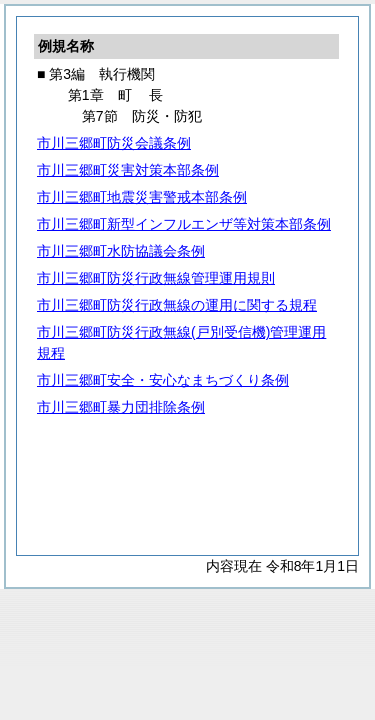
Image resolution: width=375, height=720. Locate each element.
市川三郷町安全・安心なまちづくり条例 (163, 380)
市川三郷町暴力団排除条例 (121, 407)
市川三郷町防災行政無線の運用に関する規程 (177, 305)
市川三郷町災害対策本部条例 (128, 170)
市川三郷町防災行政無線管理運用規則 (156, 278)
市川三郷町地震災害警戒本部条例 (142, 197)
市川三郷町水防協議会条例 (121, 251)
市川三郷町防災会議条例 (114, 143)
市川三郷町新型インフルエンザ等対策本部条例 (184, 224)
